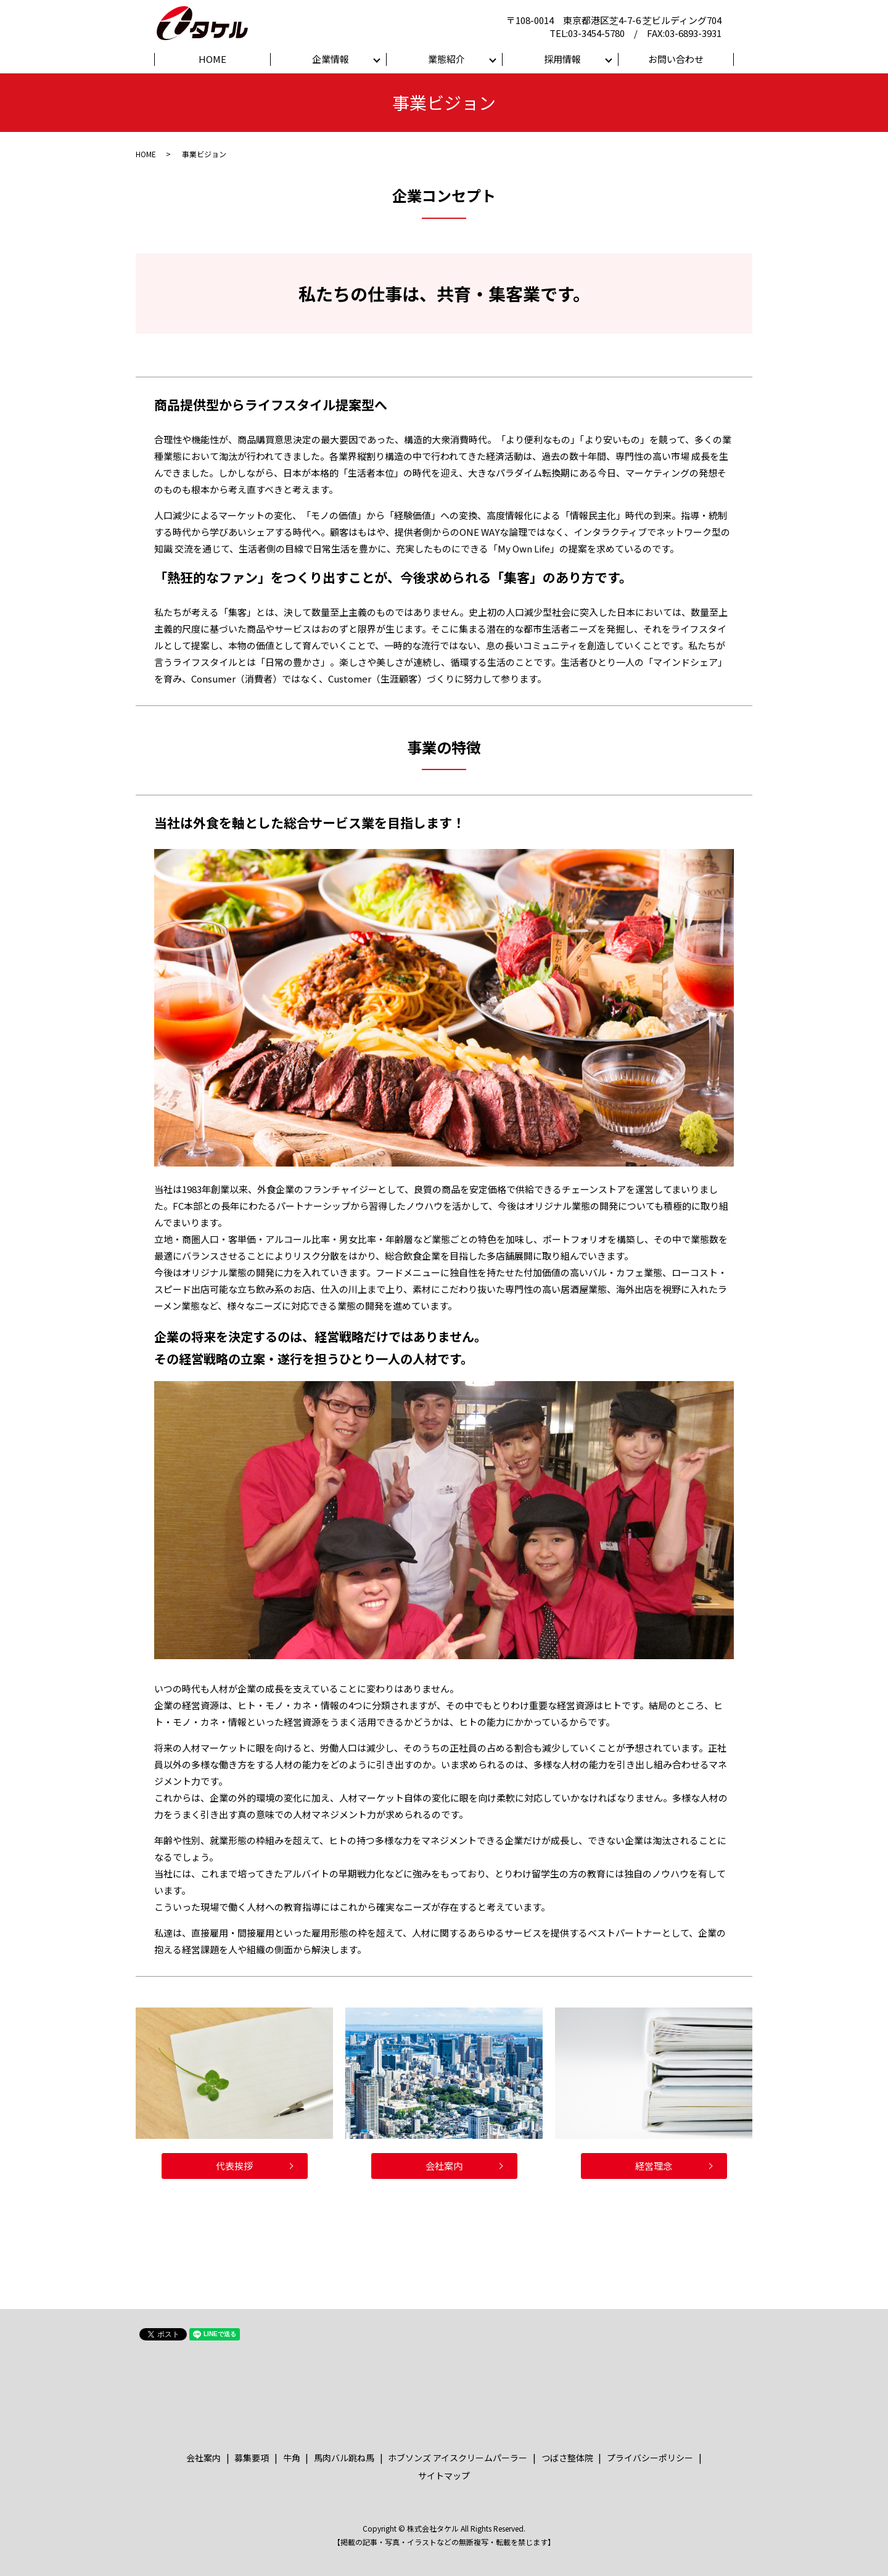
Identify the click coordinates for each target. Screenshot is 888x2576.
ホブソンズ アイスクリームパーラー (457, 2457)
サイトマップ (444, 2475)
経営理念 (653, 2165)
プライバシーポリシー (650, 2457)
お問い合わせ (676, 58)
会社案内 (444, 2165)
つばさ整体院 (567, 2457)
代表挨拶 (234, 2165)
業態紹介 (446, 58)
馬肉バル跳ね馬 (344, 2457)
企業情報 (330, 58)
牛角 (291, 2457)
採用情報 (562, 58)
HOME (212, 58)
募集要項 (251, 2457)
